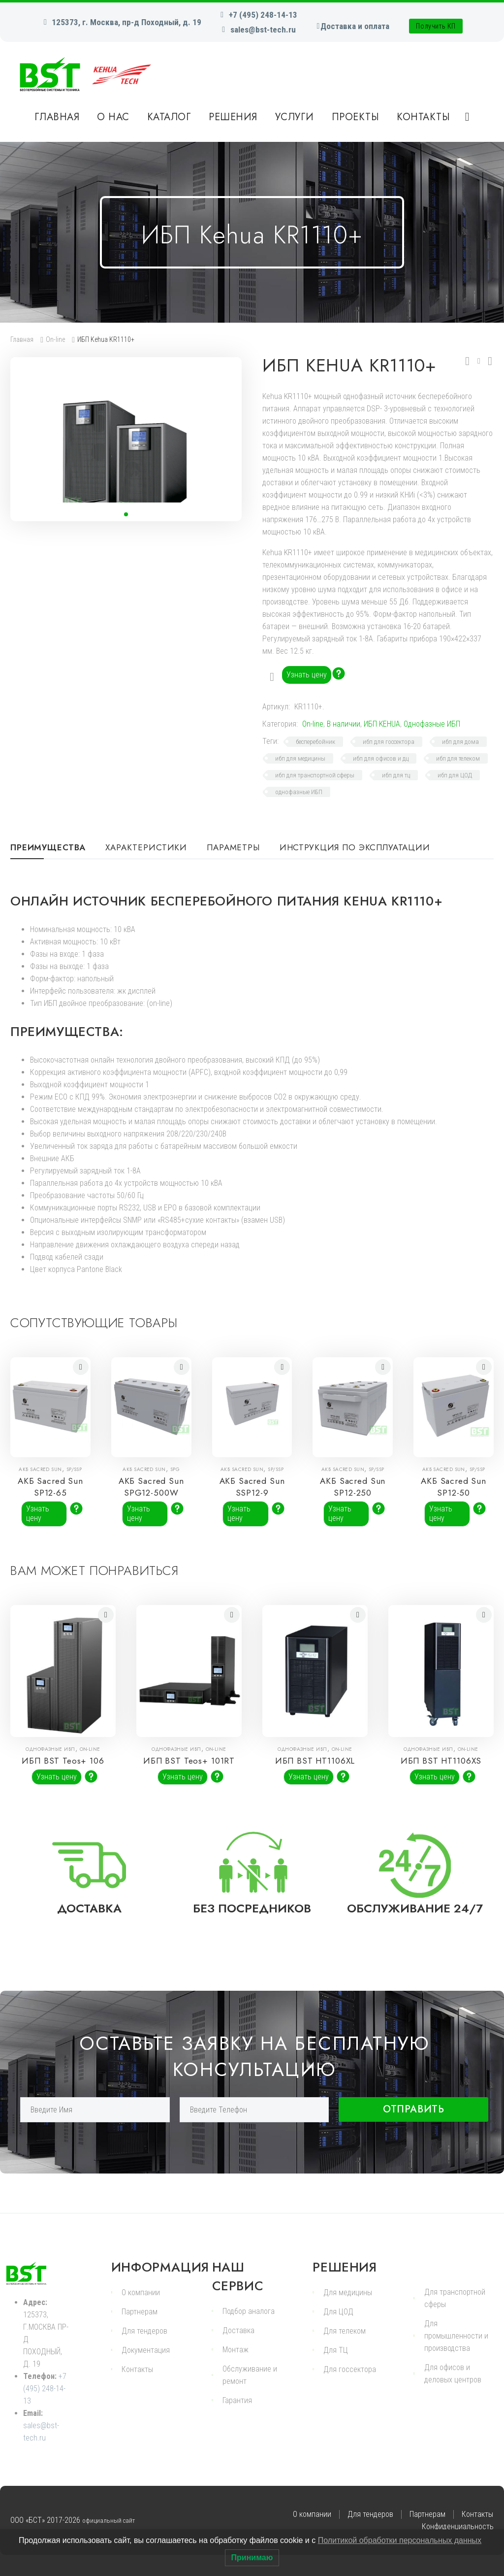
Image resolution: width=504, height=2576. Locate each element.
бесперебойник (315, 741)
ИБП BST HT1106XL (315, 1772)
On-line (55, 339)
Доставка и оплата (354, 26)
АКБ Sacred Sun (41, 1469)
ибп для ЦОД (455, 775)
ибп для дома (460, 741)
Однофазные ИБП (432, 724)
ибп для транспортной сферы (314, 775)
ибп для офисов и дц (381, 758)
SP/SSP (75, 1469)
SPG (175, 1469)
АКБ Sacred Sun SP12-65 (50, 1487)
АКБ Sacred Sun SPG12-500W (151, 1492)
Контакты (423, 117)
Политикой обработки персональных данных (399, 2540)
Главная (57, 117)
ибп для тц (396, 775)
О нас (113, 117)
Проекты (355, 117)
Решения (233, 117)
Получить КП (436, 26)
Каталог (169, 117)
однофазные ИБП (298, 792)
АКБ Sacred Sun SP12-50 (453, 1487)
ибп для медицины (300, 758)
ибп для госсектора (388, 741)
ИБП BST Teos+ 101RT (189, 1776)
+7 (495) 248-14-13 (263, 15)
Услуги (294, 117)
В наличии (343, 724)
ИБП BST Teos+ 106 (63, 1772)
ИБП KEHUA (382, 724)
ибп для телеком (458, 758)
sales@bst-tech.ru (263, 29)
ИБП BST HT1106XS (441, 1772)
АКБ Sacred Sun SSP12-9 (251, 1487)
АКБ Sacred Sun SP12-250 (352, 1487)
